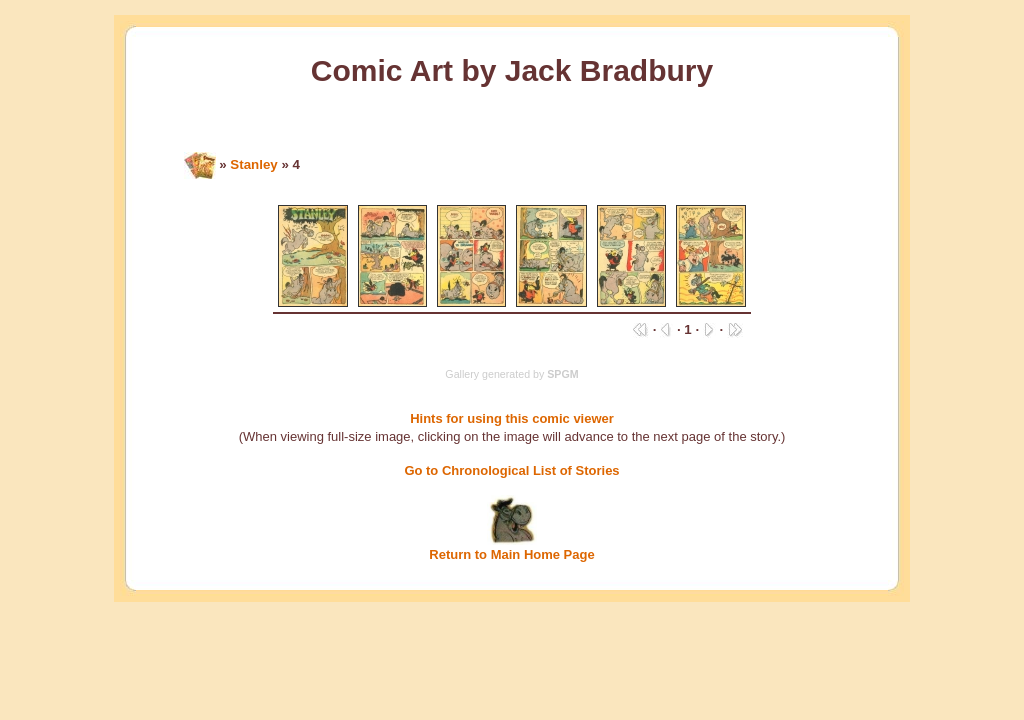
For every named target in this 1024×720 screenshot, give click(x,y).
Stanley (253, 164)
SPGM (562, 374)
